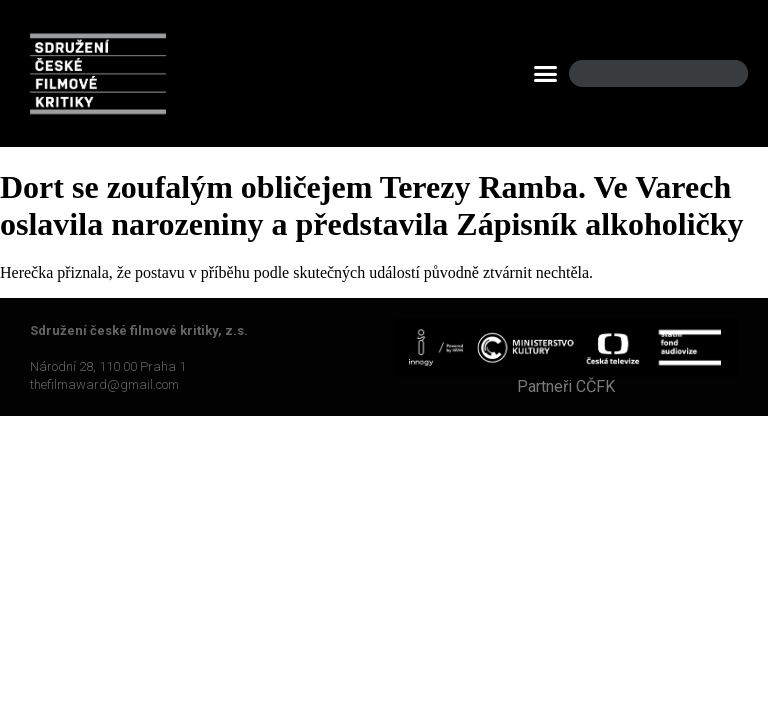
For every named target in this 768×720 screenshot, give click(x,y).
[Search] (716, 73)
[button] (546, 74)
